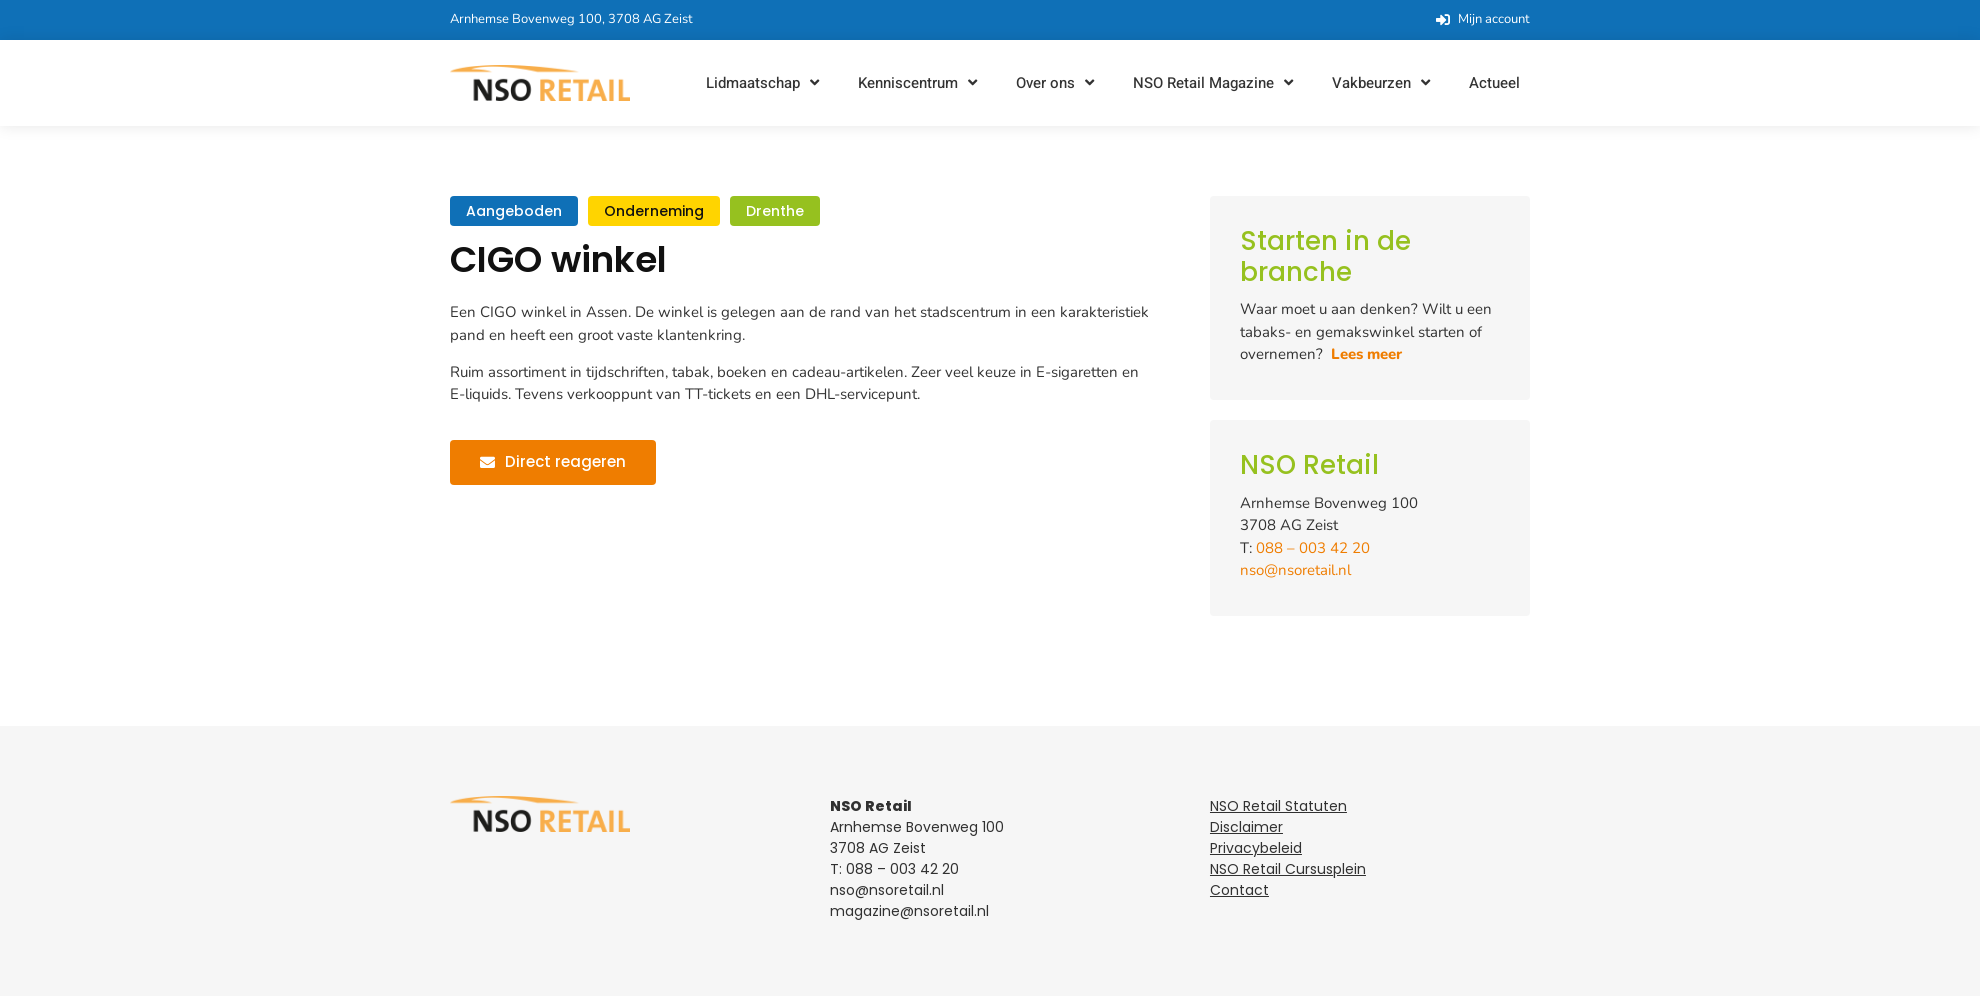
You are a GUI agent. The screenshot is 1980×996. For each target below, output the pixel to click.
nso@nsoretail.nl (1295, 570)
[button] (764, 83)
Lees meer (1366, 354)
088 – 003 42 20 (1313, 548)
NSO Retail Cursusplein (1288, 869)
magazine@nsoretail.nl (909, 911)
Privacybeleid (1256, 848)
